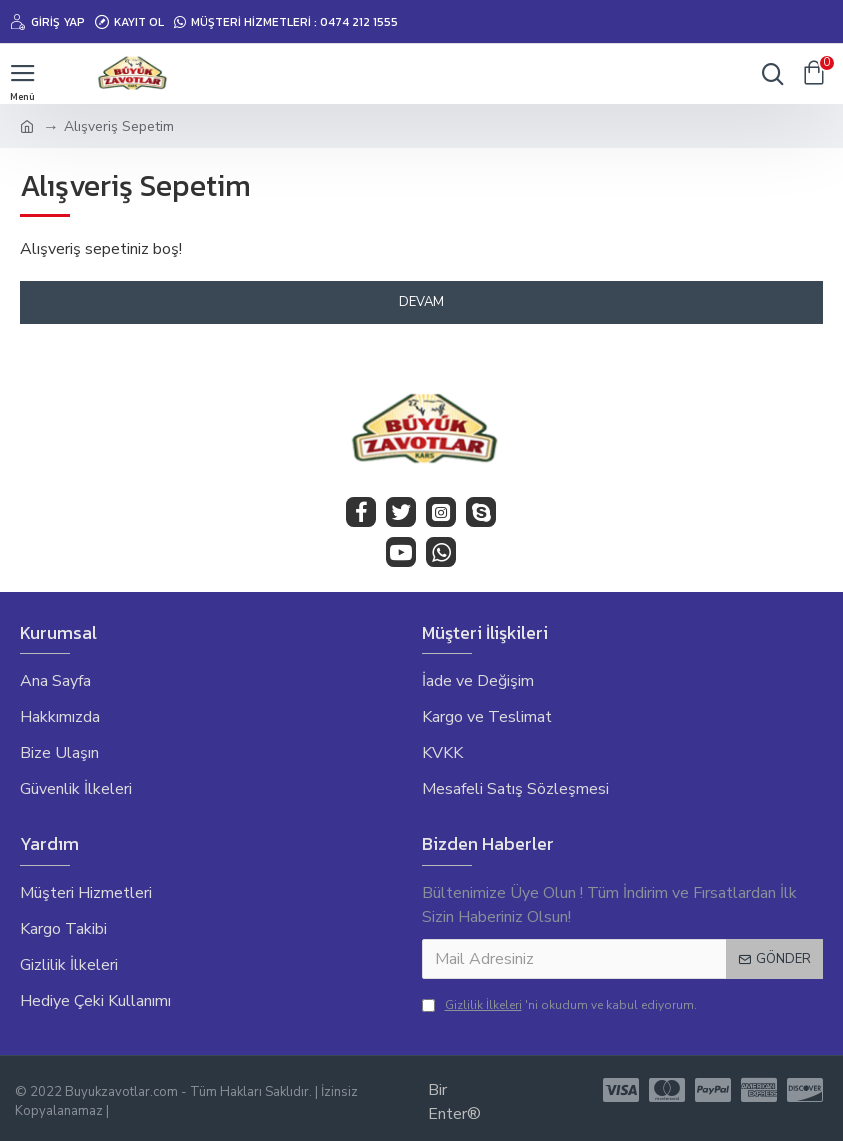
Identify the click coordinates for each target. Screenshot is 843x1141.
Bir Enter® (454, 1102)
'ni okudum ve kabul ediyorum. (559, 1005)
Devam (421, 302)
